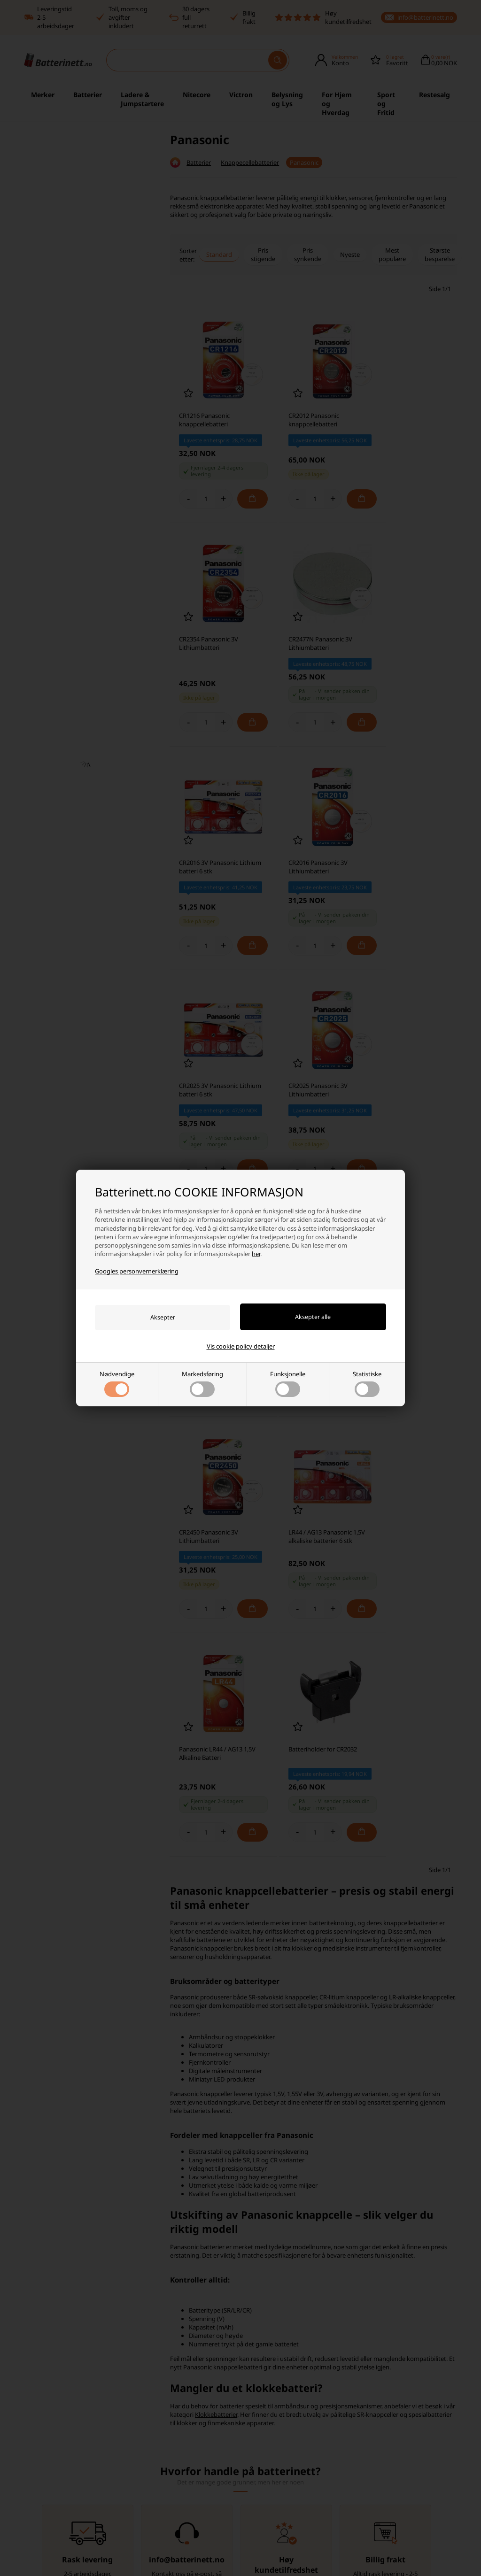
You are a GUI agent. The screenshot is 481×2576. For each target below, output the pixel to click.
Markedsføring (202, 1383)
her (256, 1253)
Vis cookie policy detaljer (241, 1346)
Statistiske (367, 1383)
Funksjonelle (287, 1383)
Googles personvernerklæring (136, 1270)
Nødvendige (117, 1383)
